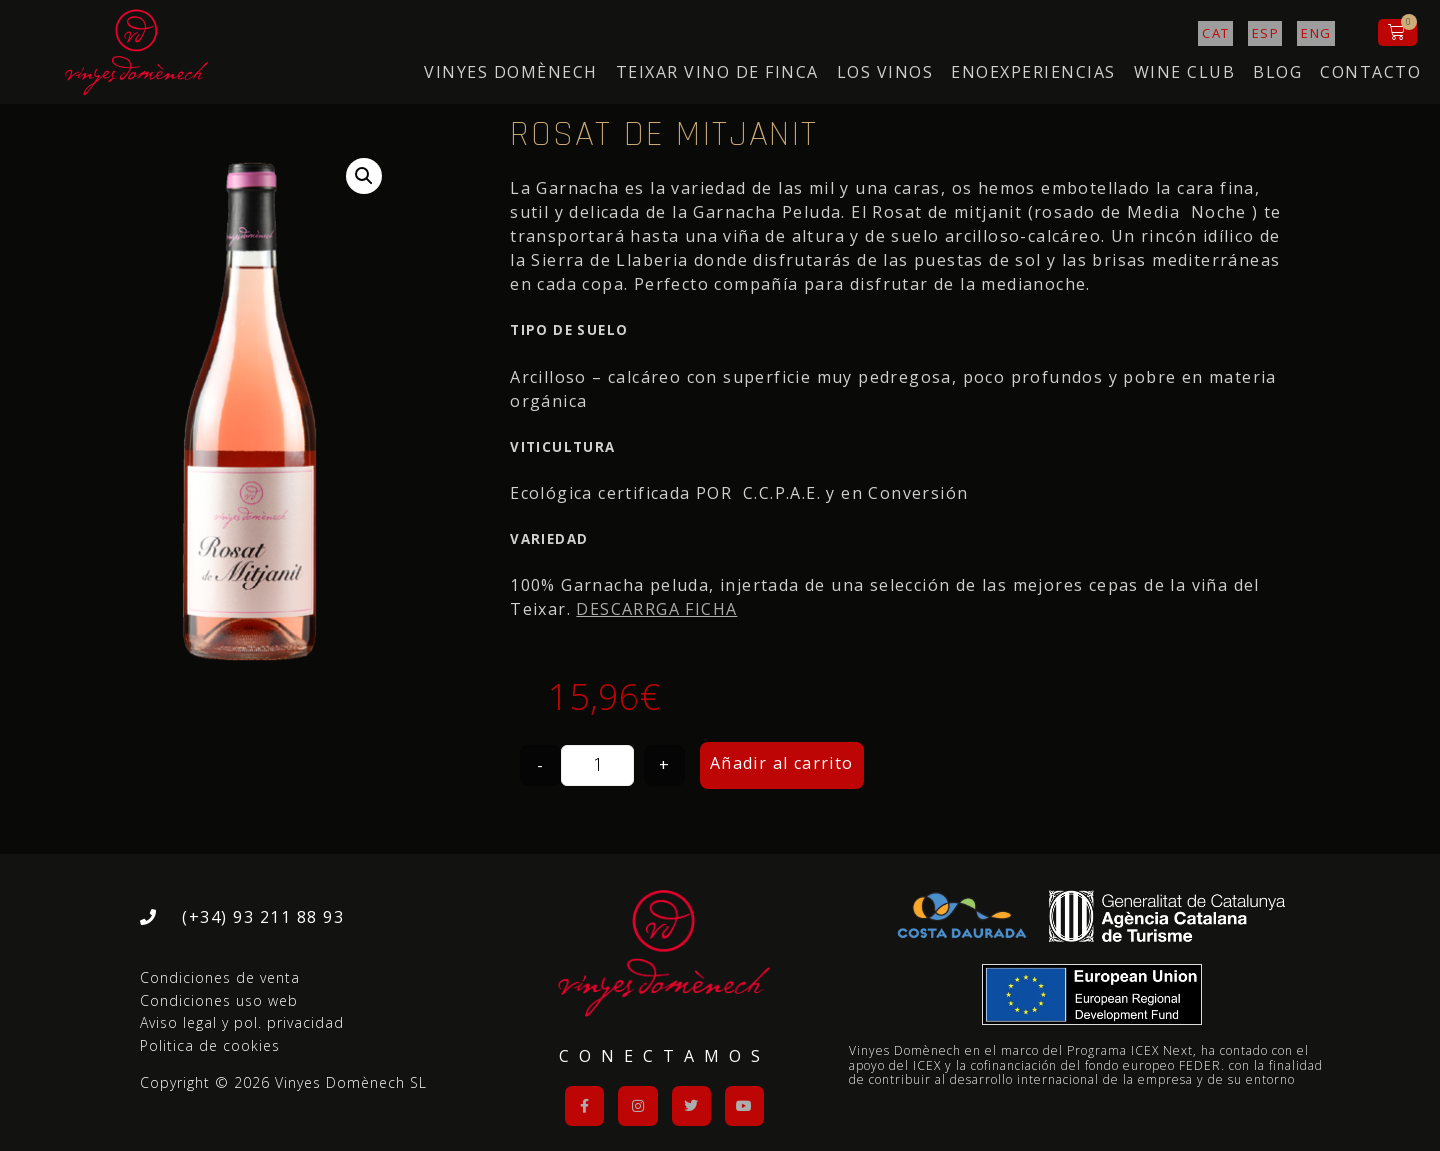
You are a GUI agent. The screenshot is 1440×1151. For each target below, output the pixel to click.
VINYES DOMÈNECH (511, 72)
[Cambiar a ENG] (1316, 33)
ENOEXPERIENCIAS (1033, 72)
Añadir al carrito (782, 763)
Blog (1277, 72)
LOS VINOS (885, 72)
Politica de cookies (210, 1045)
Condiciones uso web (219, 1000)
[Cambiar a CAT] (1215, 33)
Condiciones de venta (220, 977)
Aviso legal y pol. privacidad (242, 1022)
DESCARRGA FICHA (656, 609)
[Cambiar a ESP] (1265, 33)
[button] (364, 176)
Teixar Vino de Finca (717, 72)
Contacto (1370, 72)
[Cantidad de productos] (597, 765)
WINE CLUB (1185, 72)
